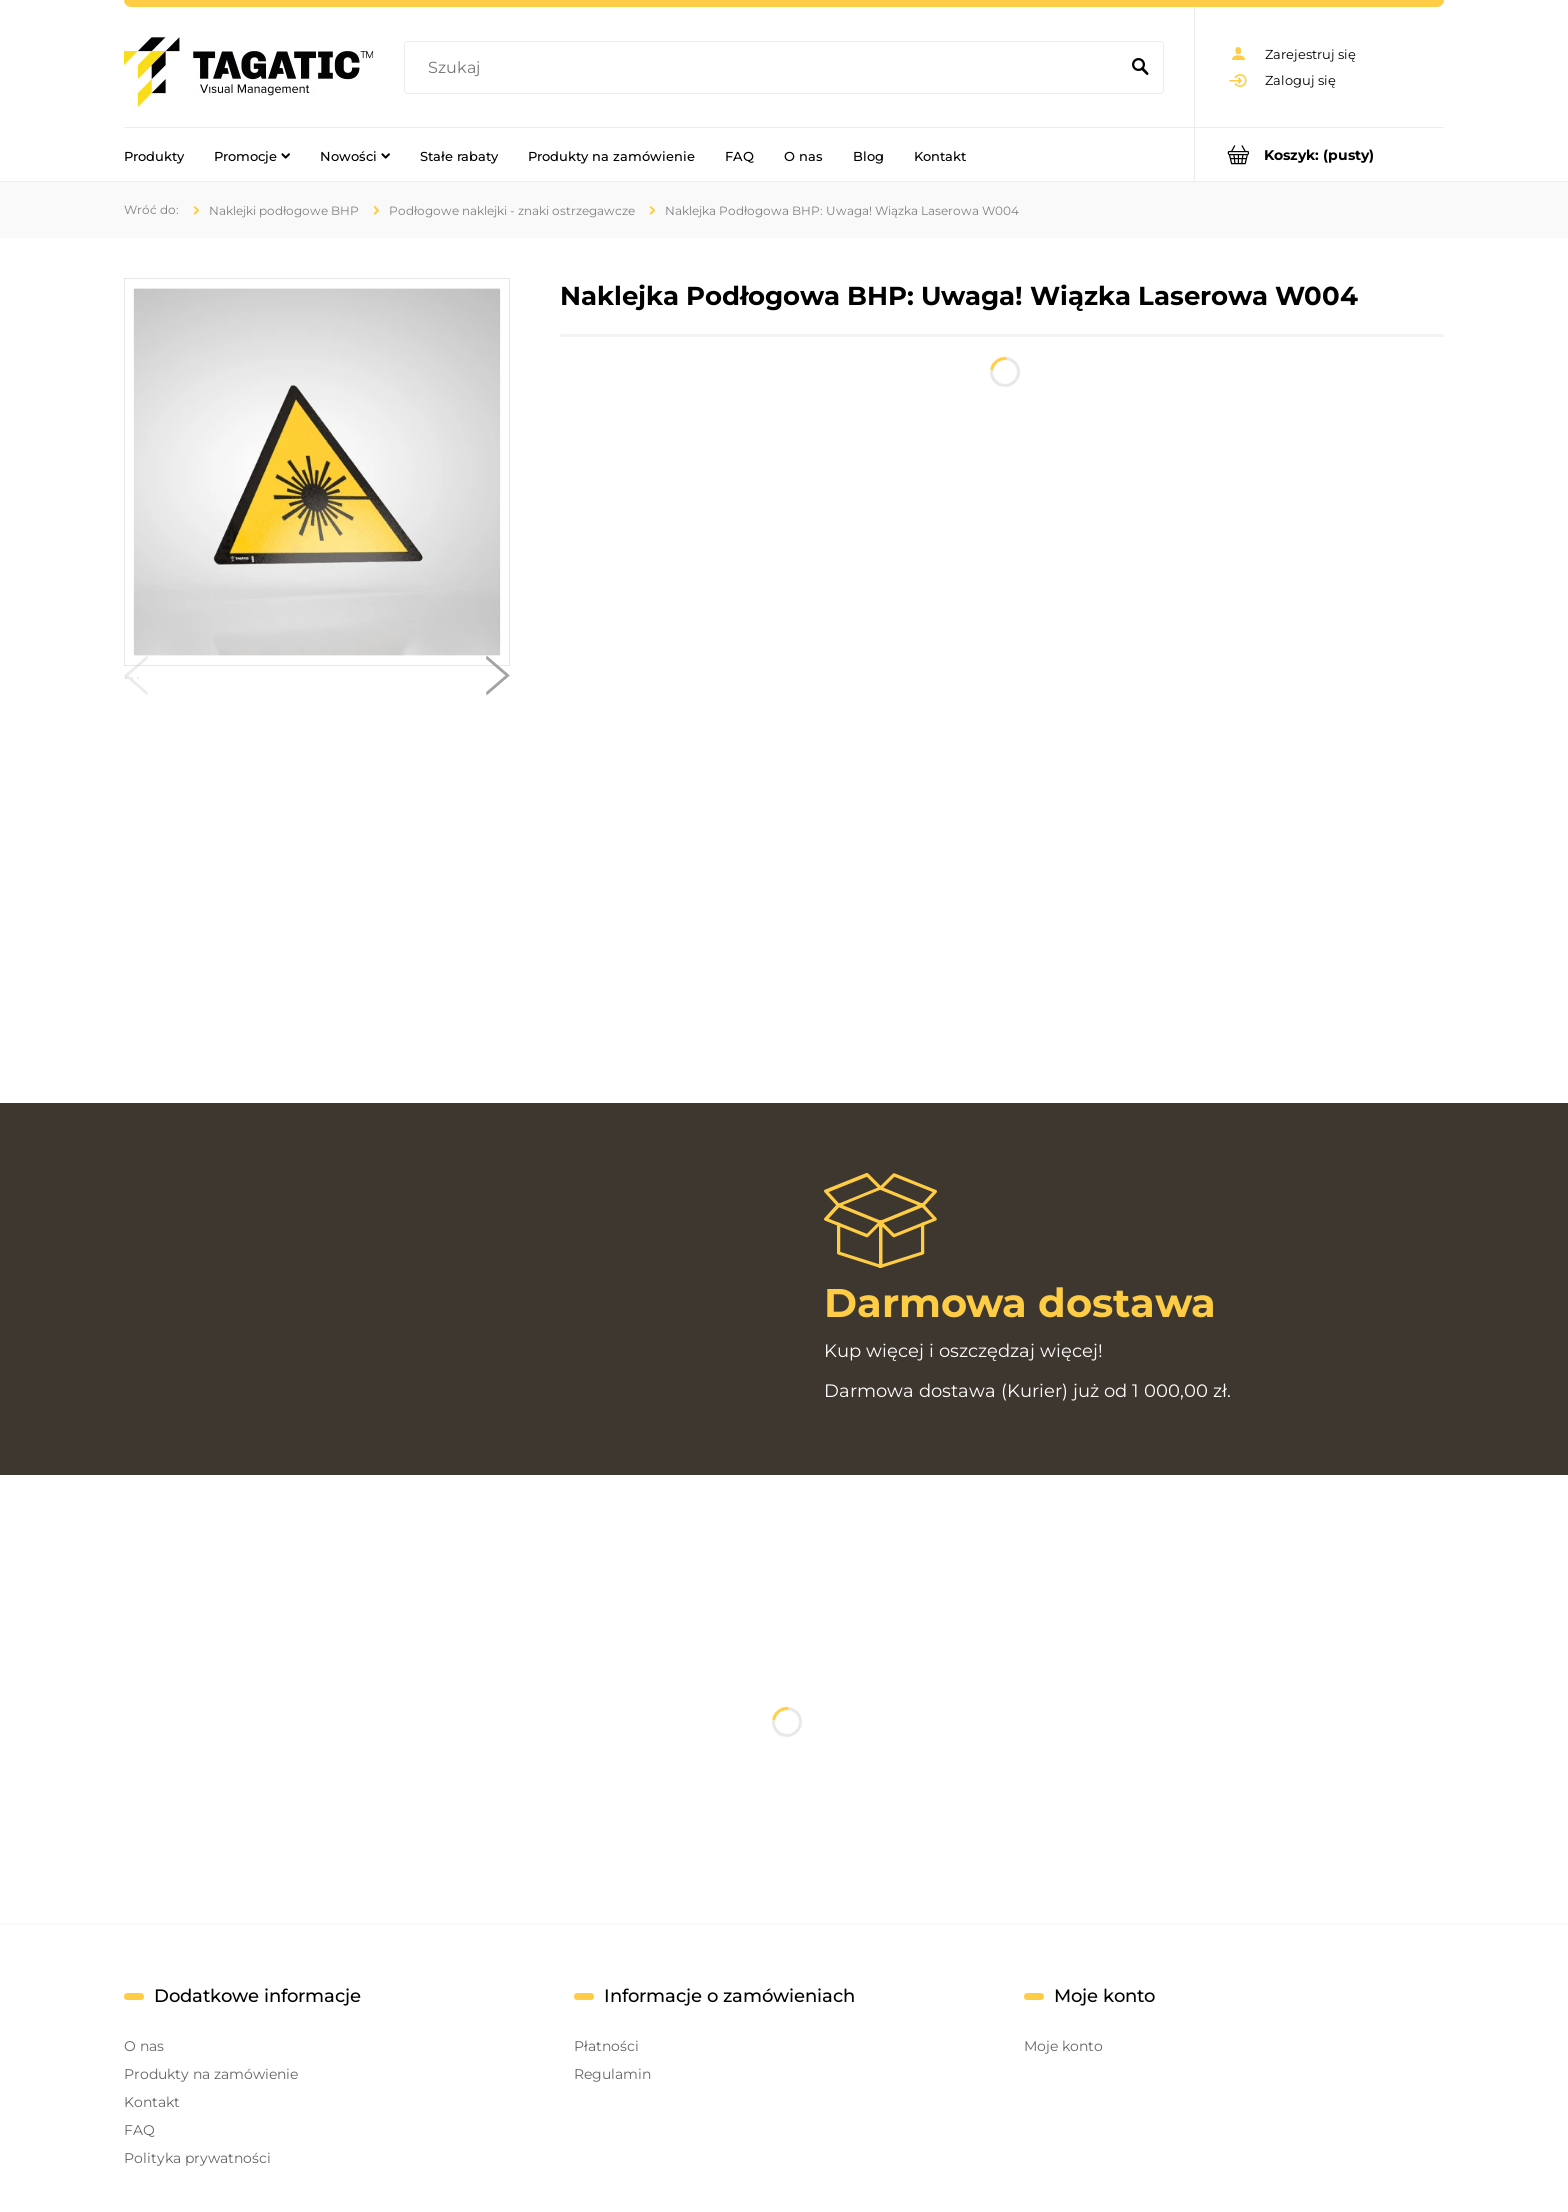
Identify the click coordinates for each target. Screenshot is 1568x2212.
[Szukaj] (1140, 68)
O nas (144, 2046)
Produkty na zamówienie (211, 2074)
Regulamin (612, 2074)
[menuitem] (154, 155)
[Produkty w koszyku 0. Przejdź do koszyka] (1319, 154)
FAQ (139, 2130)
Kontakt (152, 2102)
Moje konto (1063, 2046)
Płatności (606, 2046)
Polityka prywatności (197, 2158)
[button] (136, 680)
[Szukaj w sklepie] (765, 68)
